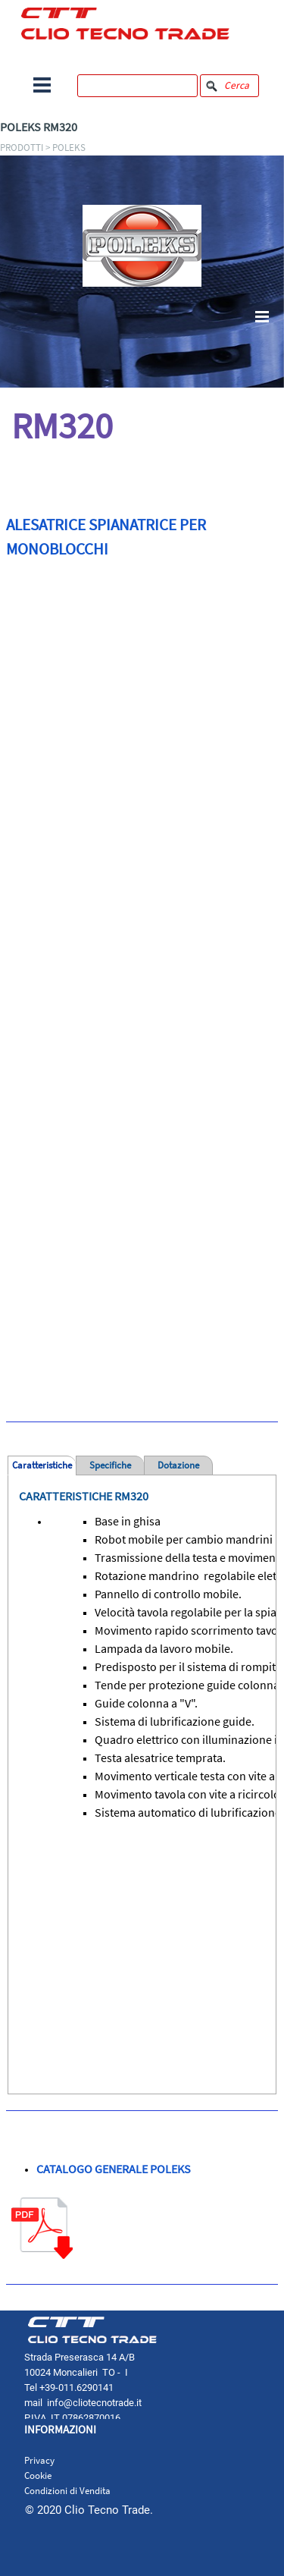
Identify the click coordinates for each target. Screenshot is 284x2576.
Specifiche (110, 1465)
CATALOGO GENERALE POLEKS (113, 2168)
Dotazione (178, 1465)
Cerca (236, 85)
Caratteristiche (42, 1465)
